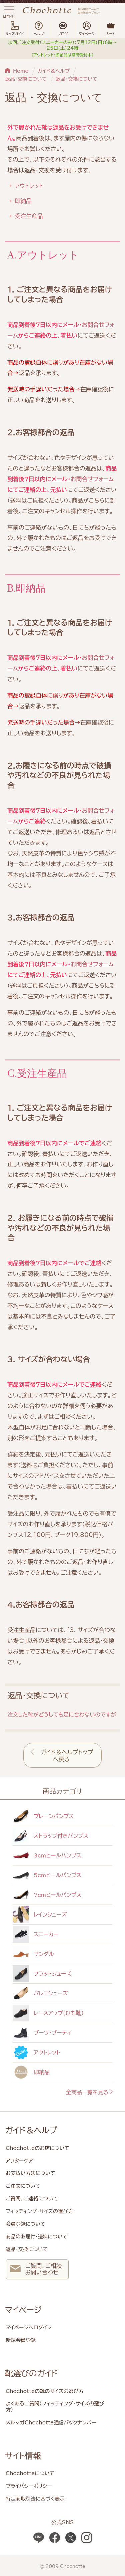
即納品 (23, 201)
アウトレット (29, 186)
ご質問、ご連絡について (32, 2198)
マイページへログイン (29, 2327)
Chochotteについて (30, 2473)
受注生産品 (29, 216)
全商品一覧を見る (90, 2092)
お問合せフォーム (92, 479)
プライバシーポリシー (29, 2486)
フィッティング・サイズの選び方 (39, 2211)
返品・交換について (26, 78)
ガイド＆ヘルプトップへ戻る (67, 1755)
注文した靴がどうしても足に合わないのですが (61, 1714)
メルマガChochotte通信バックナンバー (51, 2422)
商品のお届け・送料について (36, 2236)
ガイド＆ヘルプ (53, 70)
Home (21, 70)
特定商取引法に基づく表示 (35, 2498)
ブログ (63, 29)
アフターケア (19, 2160)
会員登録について (25, 2223)
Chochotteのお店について (37, 2148)
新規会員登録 (21, 2340)
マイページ (23, 2310)
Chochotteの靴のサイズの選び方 (44, 2391)
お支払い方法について (30, 2173)
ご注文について (23, 2185)
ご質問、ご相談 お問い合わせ (36, 2270)
